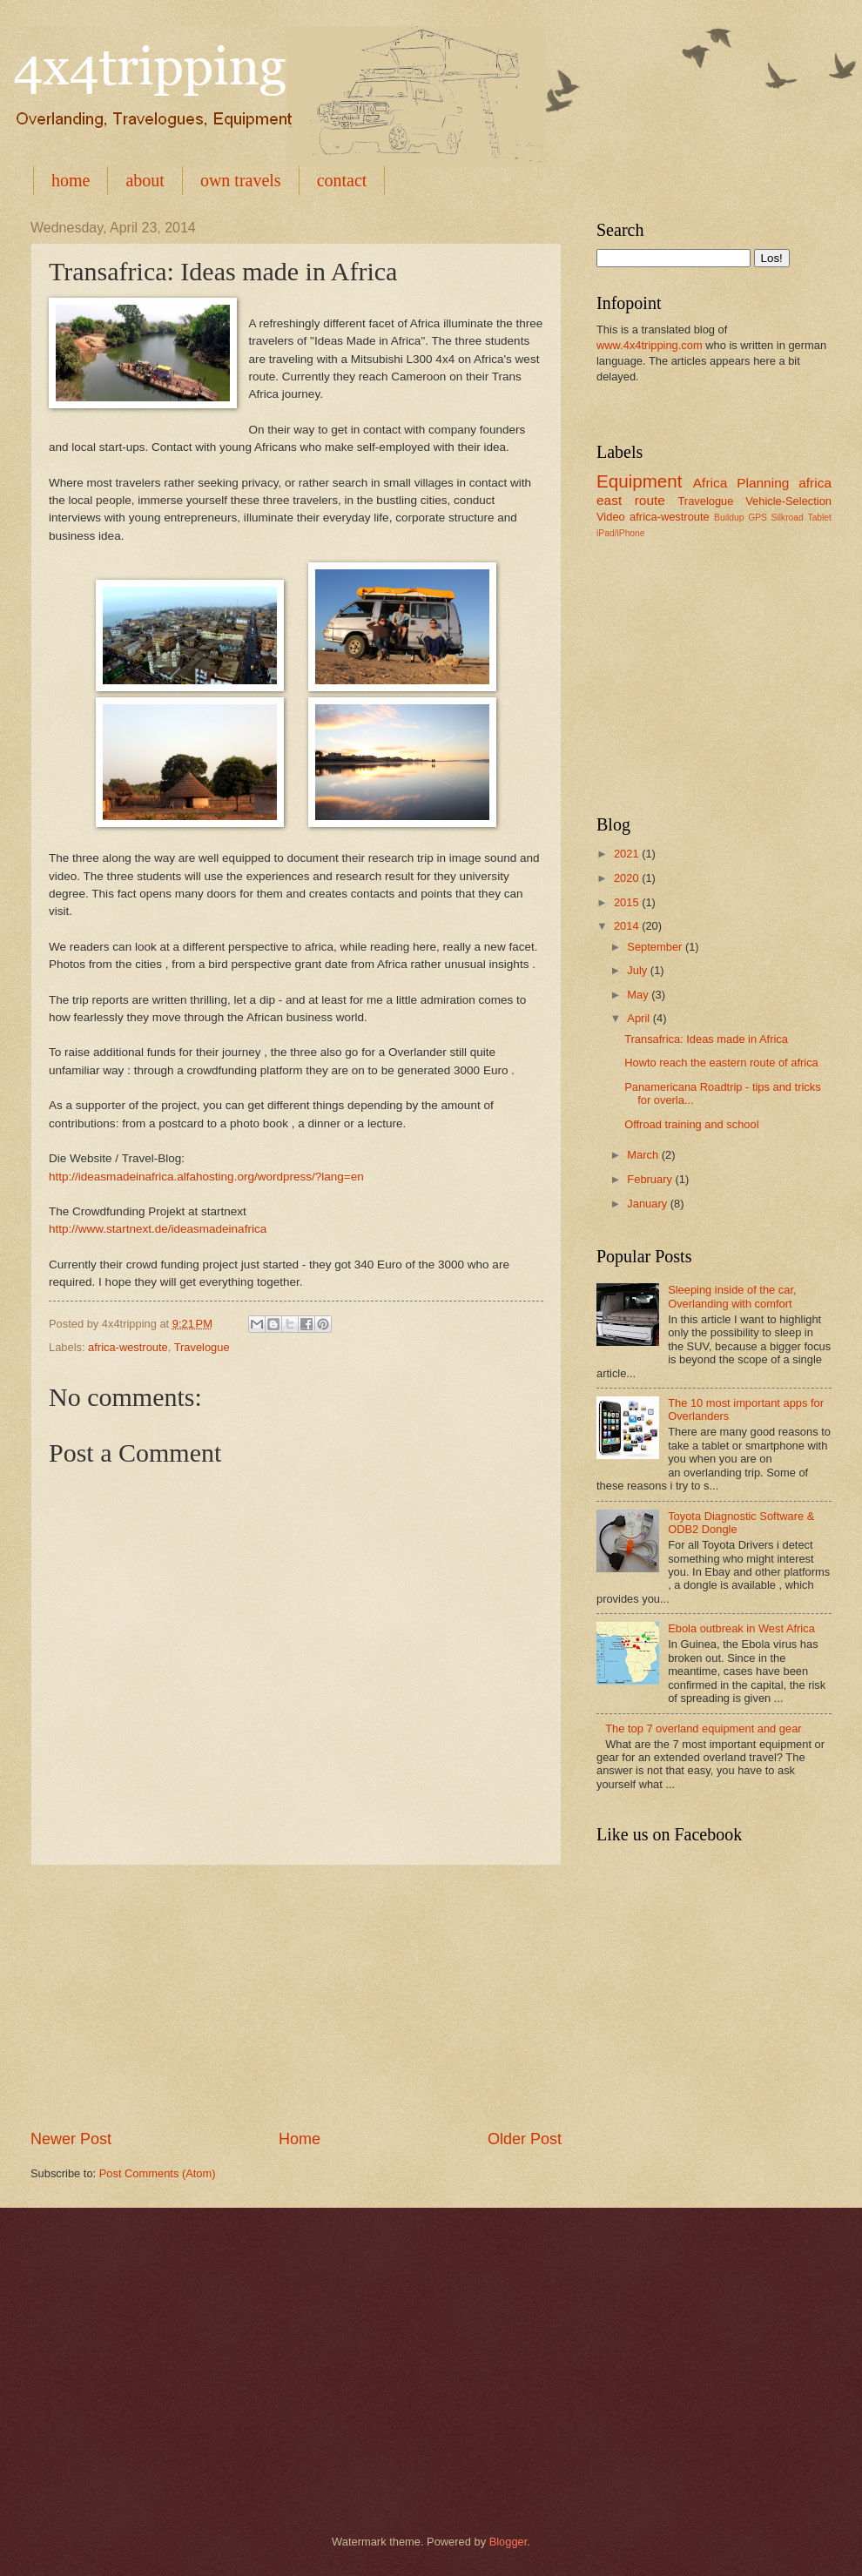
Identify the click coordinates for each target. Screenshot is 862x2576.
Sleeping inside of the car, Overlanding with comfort (732, 1296)
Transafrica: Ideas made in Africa (706, 1039)
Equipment (639, 481)
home (70, 180)
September (656, 946)
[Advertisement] (296, 1997)
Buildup (729, 517)
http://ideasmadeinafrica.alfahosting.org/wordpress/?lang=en (206, 1176)
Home (299, 2139)
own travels (240, 180)
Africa (710, 482)
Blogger (508, 2541)
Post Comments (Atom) (157, 2173)
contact (342, 180)
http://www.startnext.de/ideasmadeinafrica (157, 1228)
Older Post (525, 2139)
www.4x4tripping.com (649, 345)
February (651, 1179)
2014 (628, 925)
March (644, 1154)
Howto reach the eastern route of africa (721, 1062)
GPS (757, 517)
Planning (763, 482)
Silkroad (787, 517)
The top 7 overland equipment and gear (703, 1728)
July (638, 970)
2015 (628, 902)
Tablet (819, 517)
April (639, 1018)
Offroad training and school (691, 1124)
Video (610, 516)
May (639, 994)
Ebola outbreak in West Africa (741, 1628)
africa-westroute (128, 1347)
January (648, 1203)
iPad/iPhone (620, 533)
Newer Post (70, 2139)
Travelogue (202, 1347)
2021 (628, 853)
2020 (628, 877)
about (144, 180)
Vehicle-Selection (788, 501)
